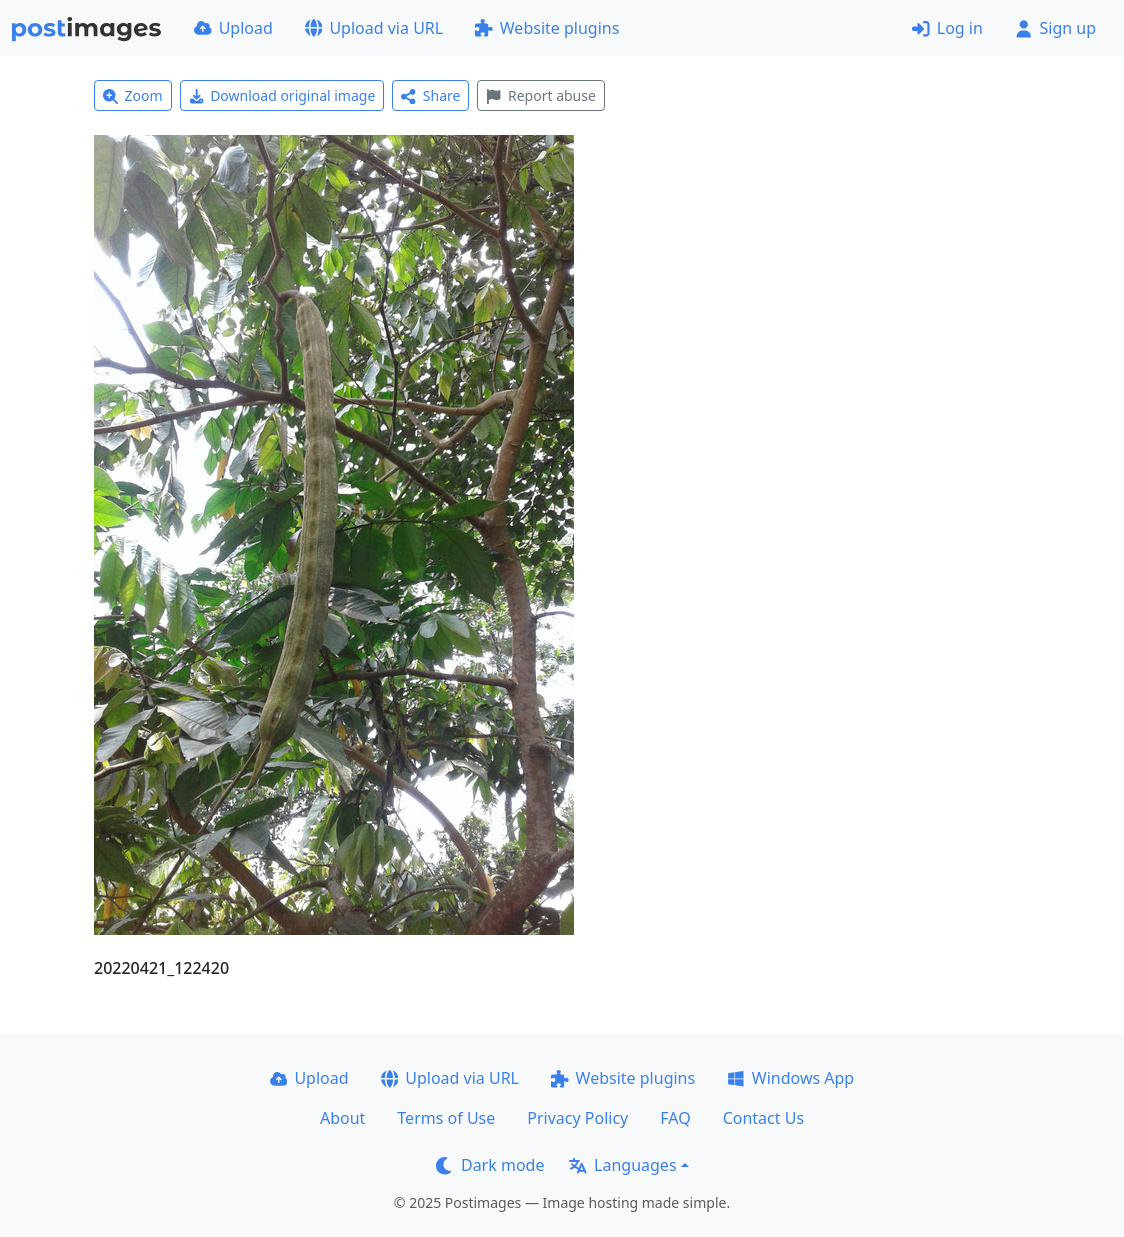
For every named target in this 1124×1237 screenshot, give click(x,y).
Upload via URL (374, 28)
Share (430, 95)
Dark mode (490, 1165)
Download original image (282, 95)
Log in (947, 28)
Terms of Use (446, 1118)
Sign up (1055, 28)
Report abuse (540, 95)
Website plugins (547, 28)
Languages (622, 1165)
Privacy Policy (577, 1118)
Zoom (133, 95)
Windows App (790, 1078)
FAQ (675, 1118)
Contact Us (763, 1118)
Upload (233, 28)
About (342, 1118)
